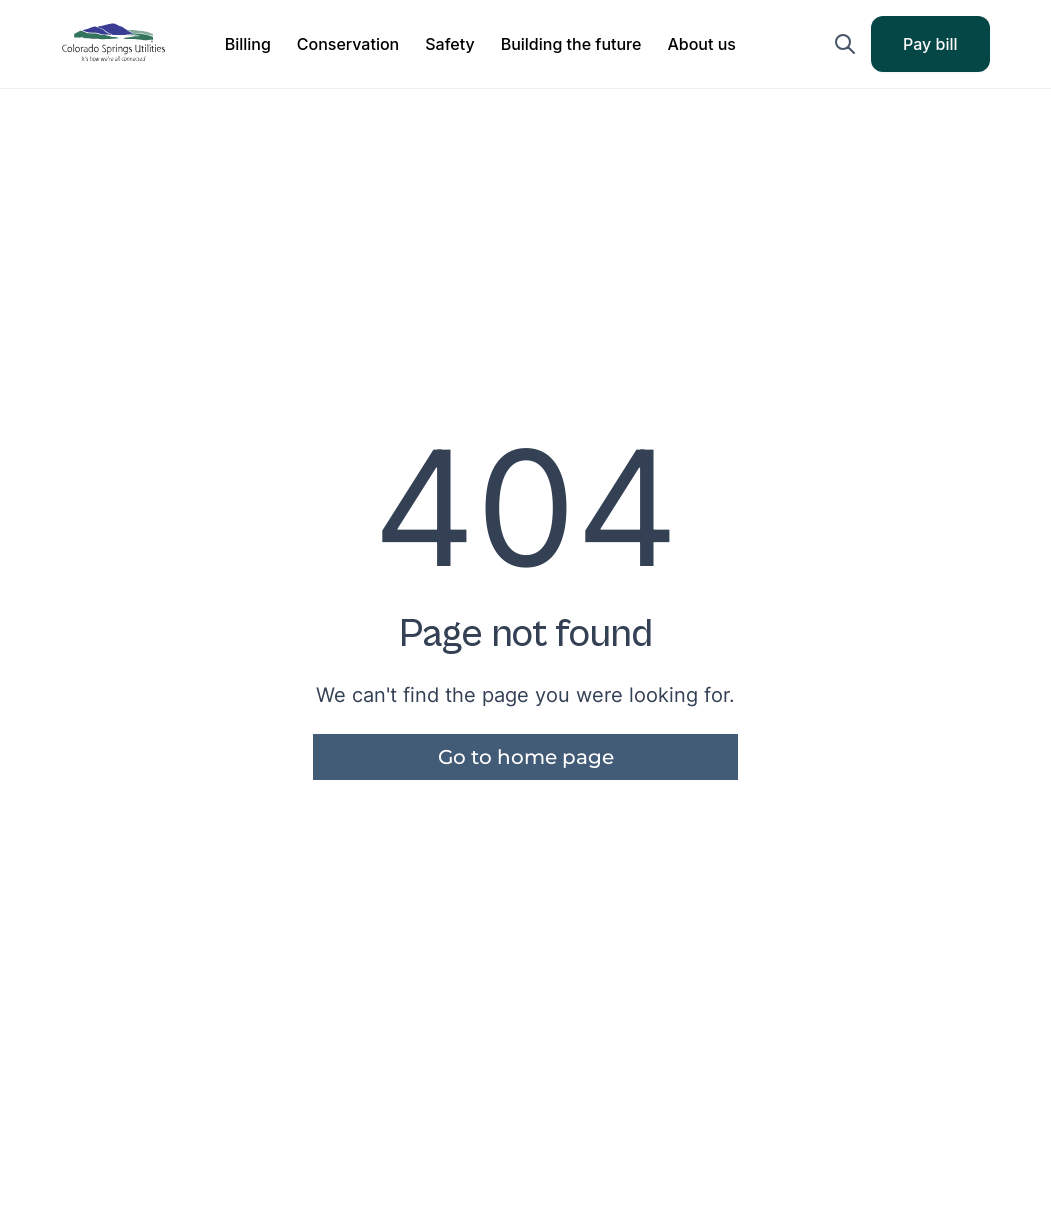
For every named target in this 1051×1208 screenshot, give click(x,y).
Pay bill (943, 50)
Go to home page (526, 757)
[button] (248, 44)
